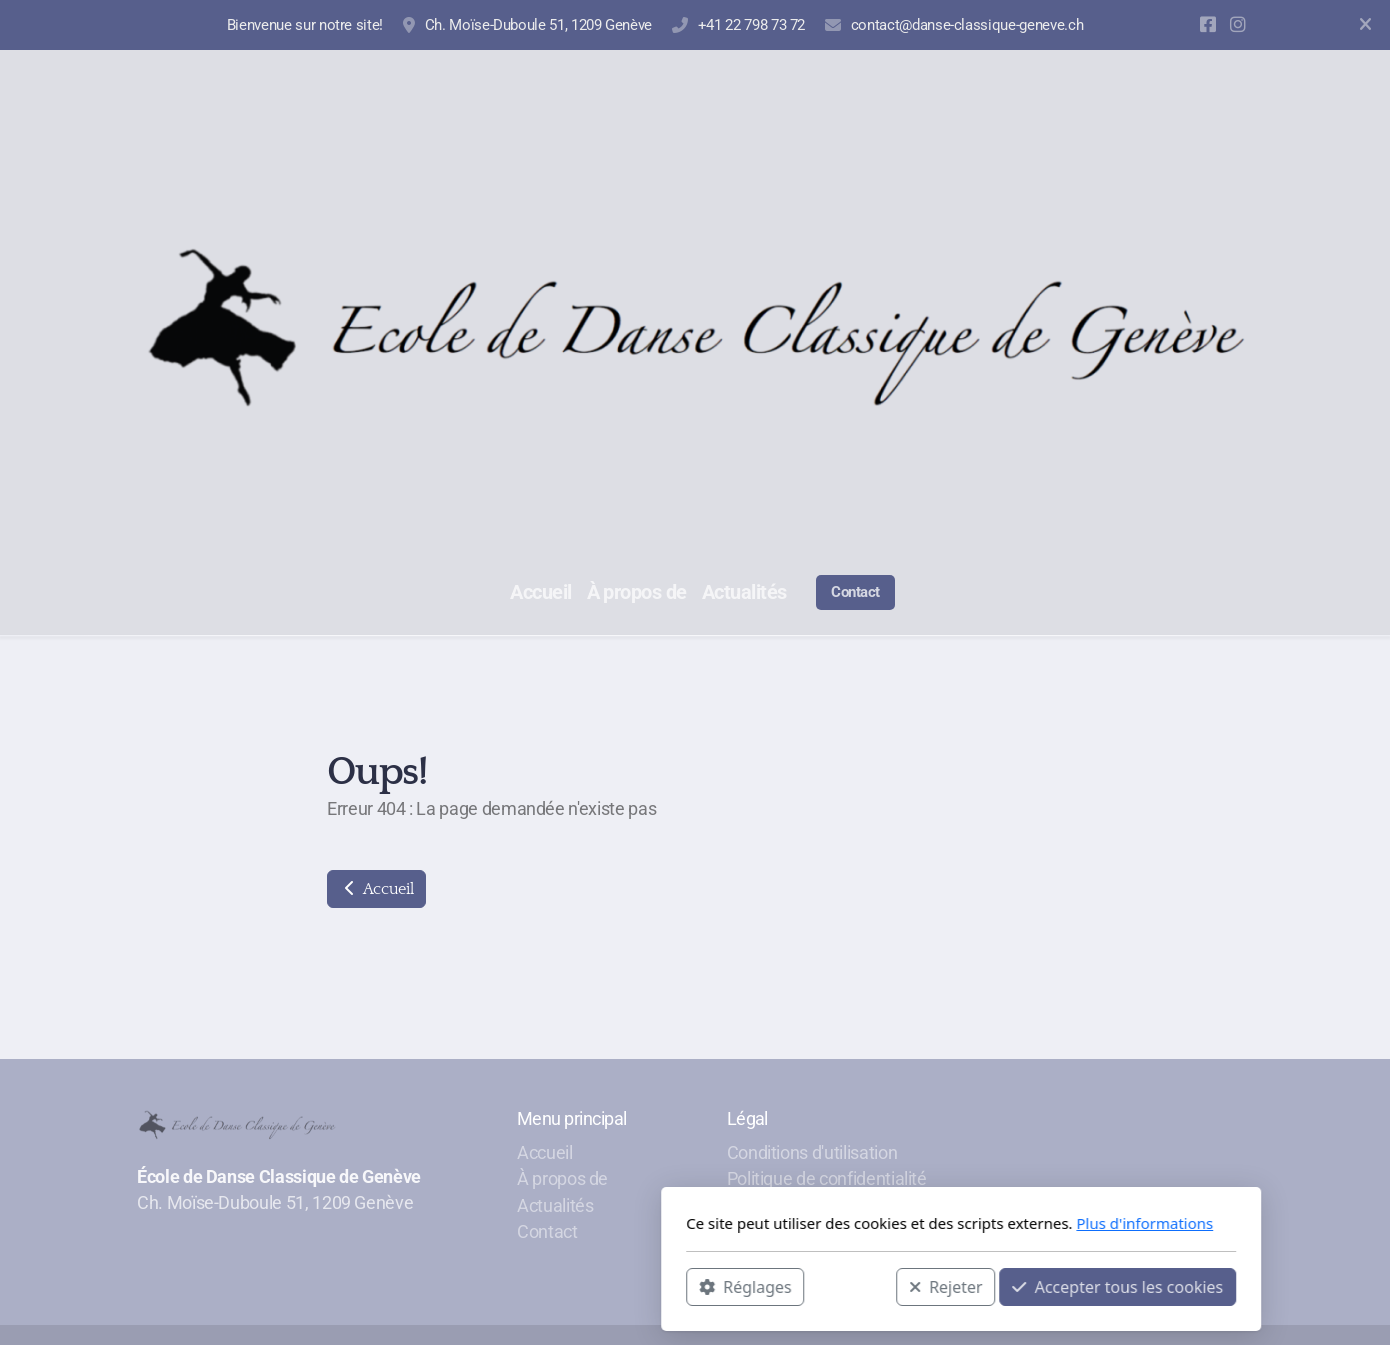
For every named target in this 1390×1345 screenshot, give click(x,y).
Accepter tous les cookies (851, 1286)
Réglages (479, 1286)
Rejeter (680, 1286)
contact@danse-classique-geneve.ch (967, 25)
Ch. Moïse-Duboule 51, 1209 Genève (538, 25)
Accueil (376, 889)
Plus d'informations (878, 1223)
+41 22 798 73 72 (751, 25)
